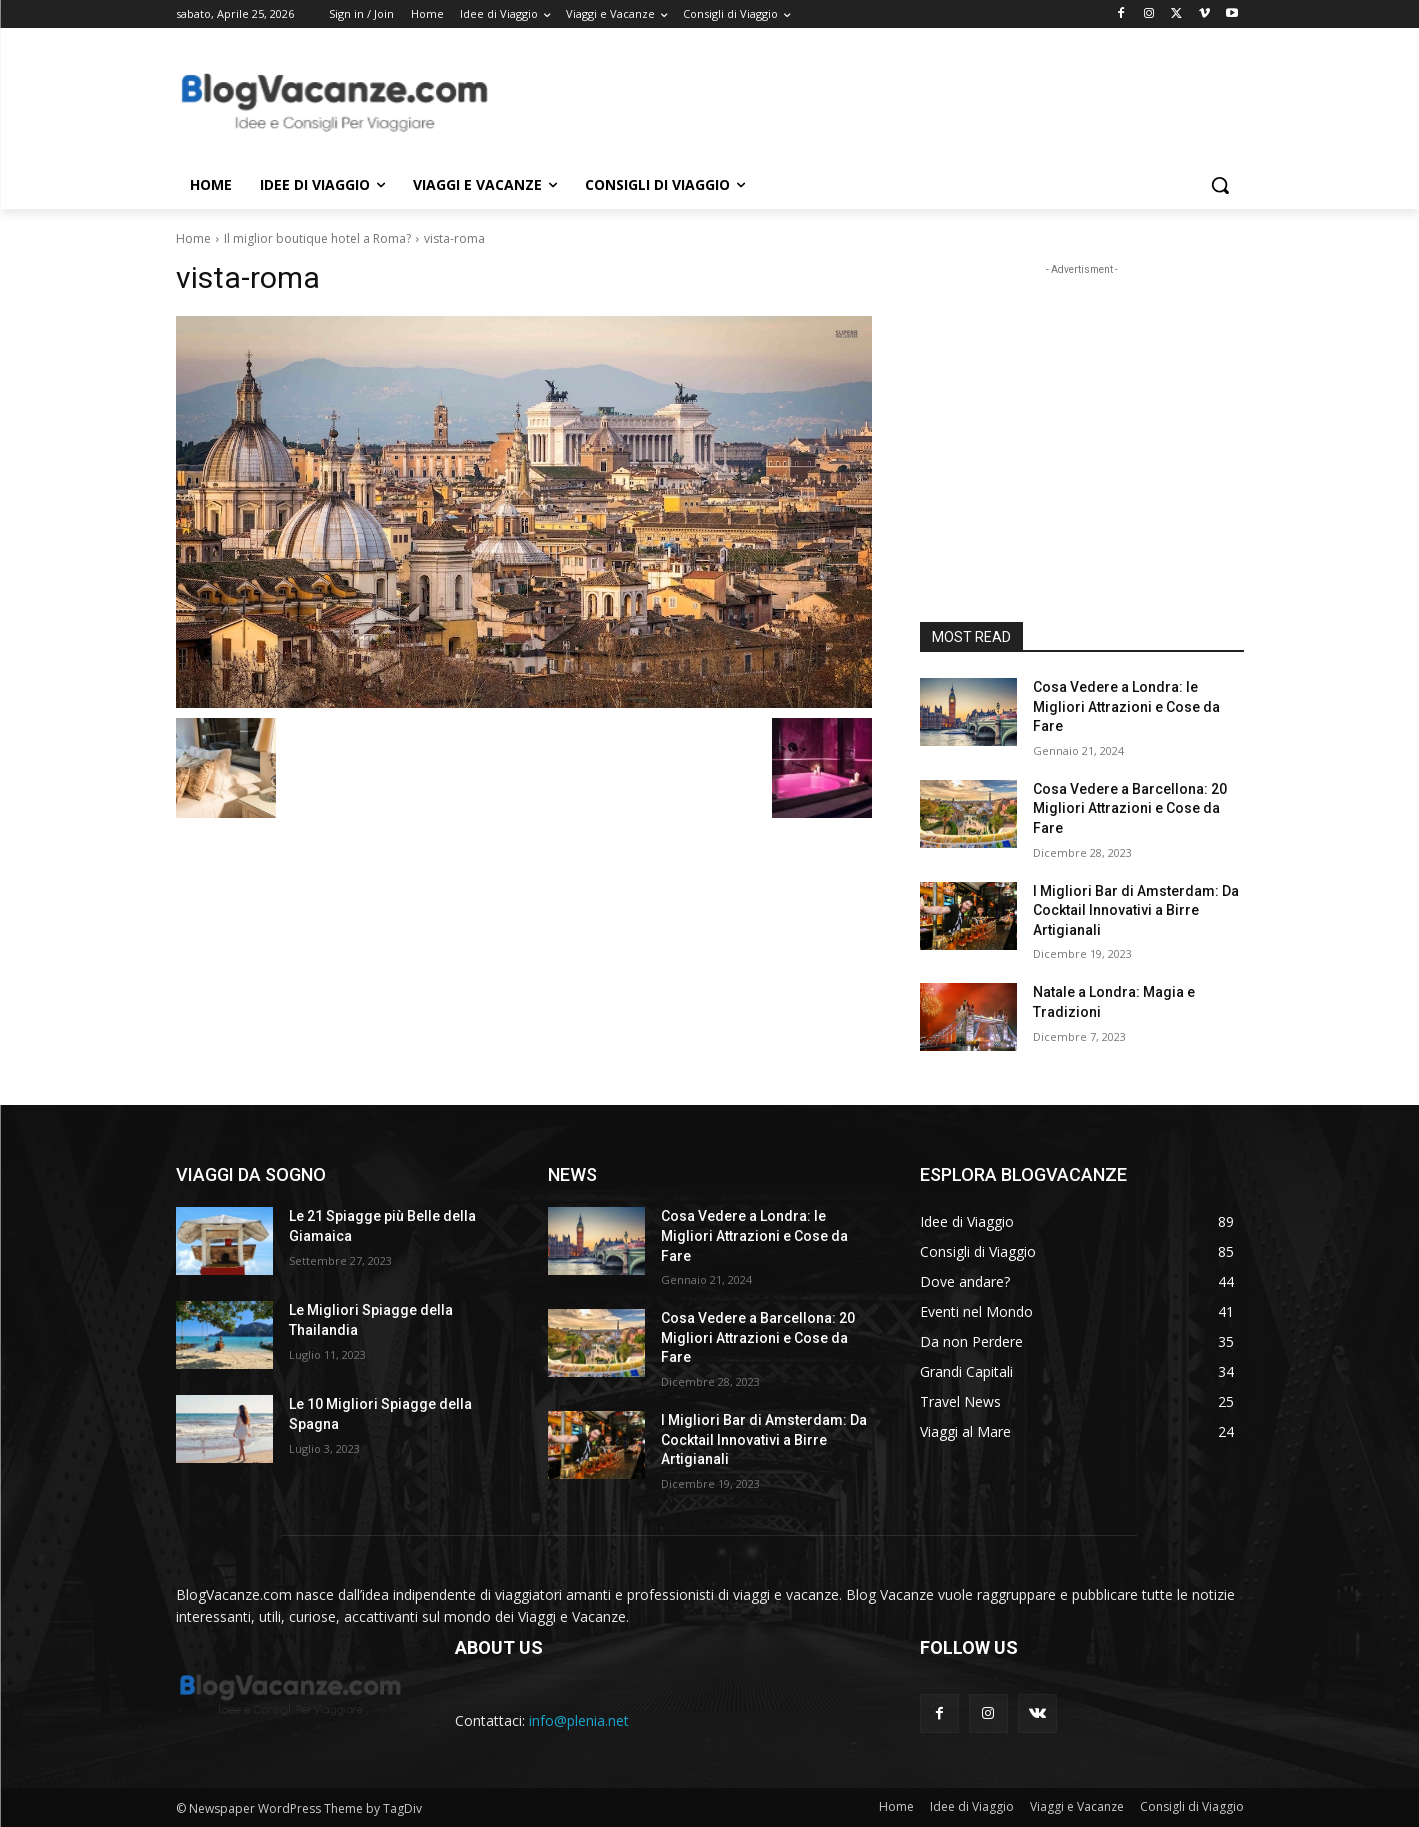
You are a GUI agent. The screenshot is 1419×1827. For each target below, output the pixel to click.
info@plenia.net (579, 1720)
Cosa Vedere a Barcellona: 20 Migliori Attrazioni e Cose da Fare (1130, 808)
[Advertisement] (860, 101)
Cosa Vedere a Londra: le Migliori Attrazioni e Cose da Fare (1126, 706)
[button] (1220, 185)
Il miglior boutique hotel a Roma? (317, 238)
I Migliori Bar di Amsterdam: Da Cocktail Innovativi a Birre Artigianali (1136, 910)
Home (193, 238)
